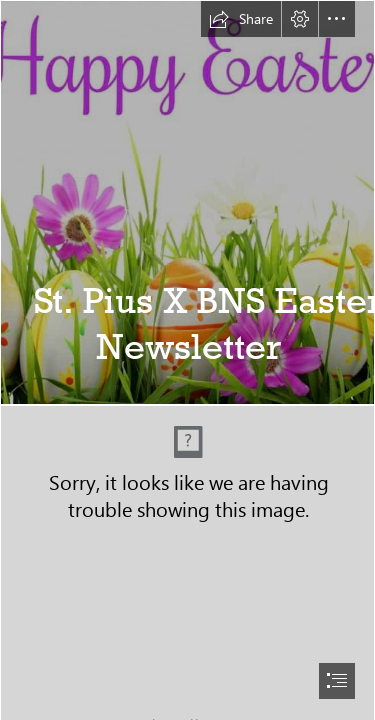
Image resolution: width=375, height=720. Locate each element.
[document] (187, 360)
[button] (241, 19)
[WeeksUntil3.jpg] (187, 202)
